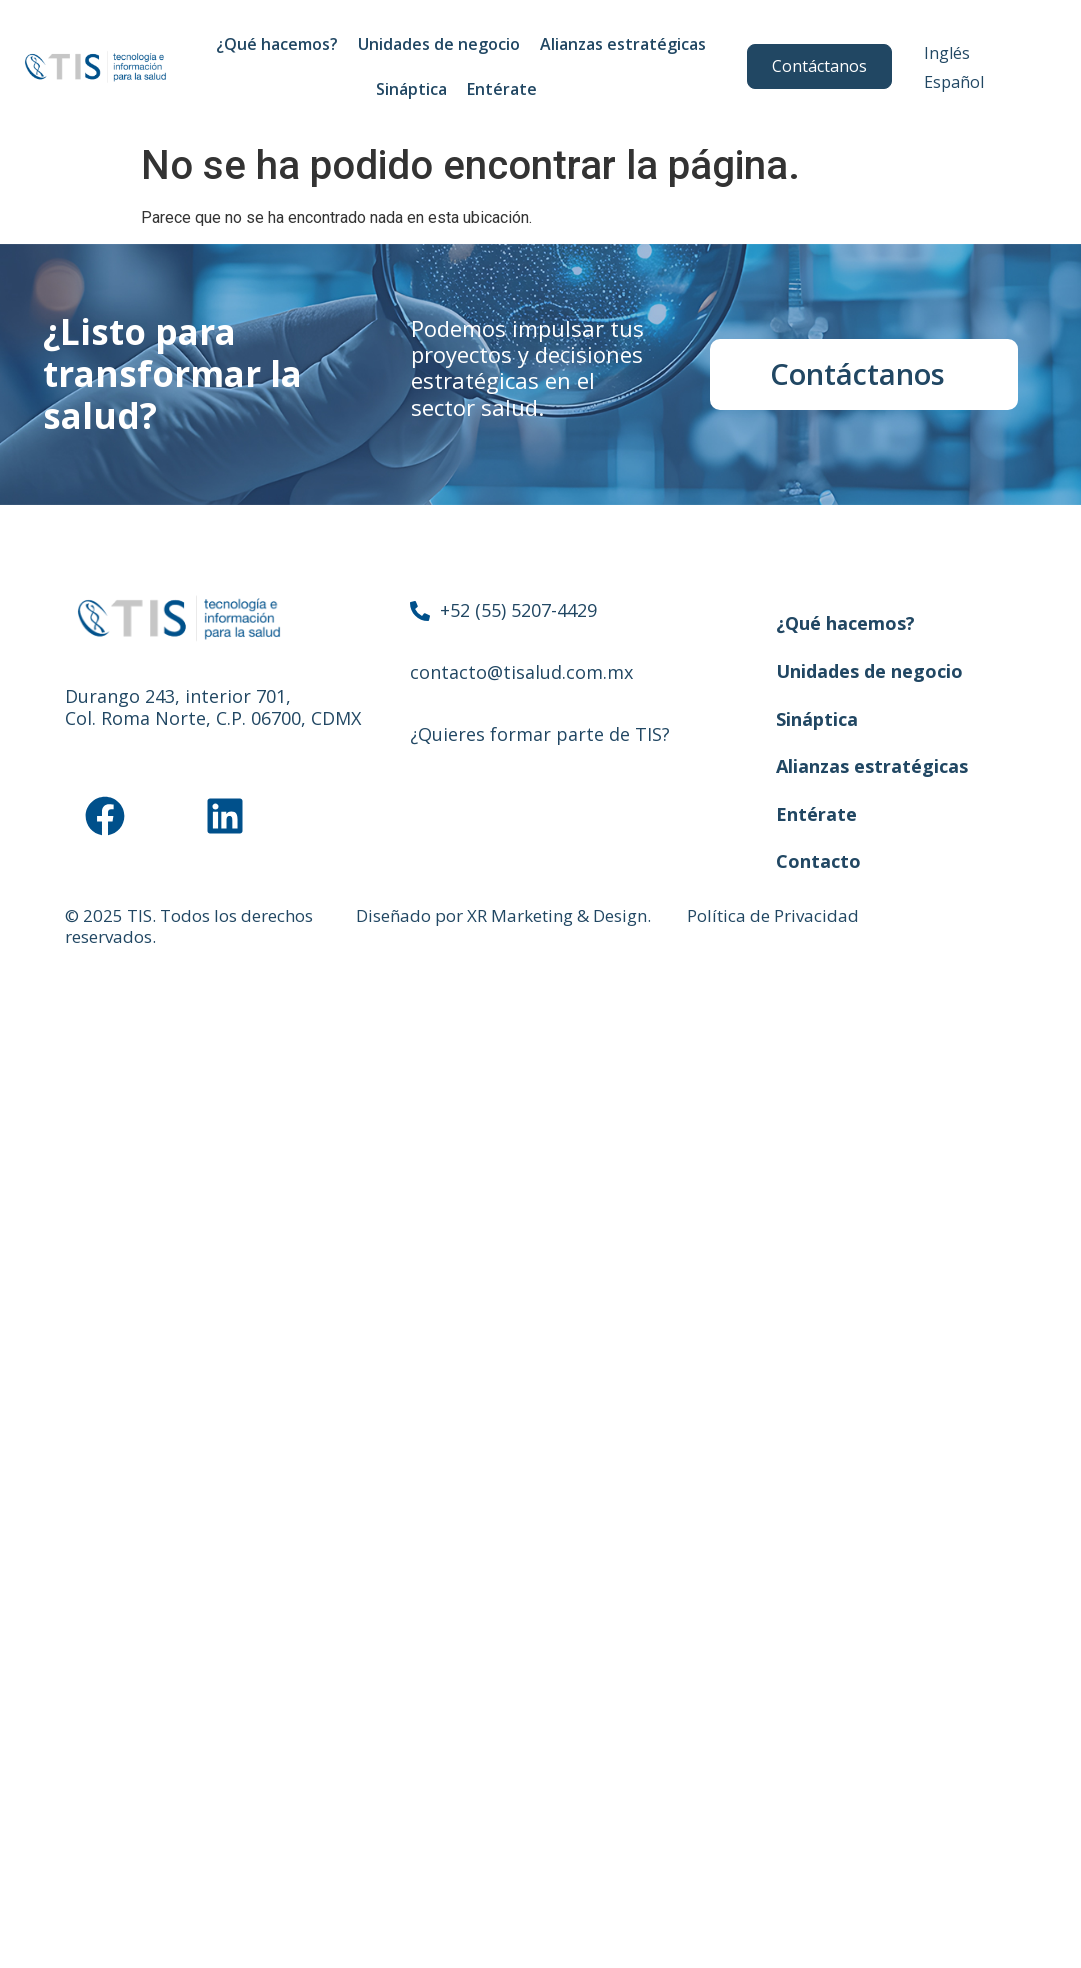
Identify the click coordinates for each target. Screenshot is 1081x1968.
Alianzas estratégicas (623, 44)
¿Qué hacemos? (277, 44)
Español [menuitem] (954, 82)
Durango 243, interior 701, (178, 696)
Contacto (818, 861)
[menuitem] (947, 52)
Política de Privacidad (773, 915)
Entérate (507, 89)
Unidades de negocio (439, 44)
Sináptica (411, 89)
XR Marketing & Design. (559, 915)
